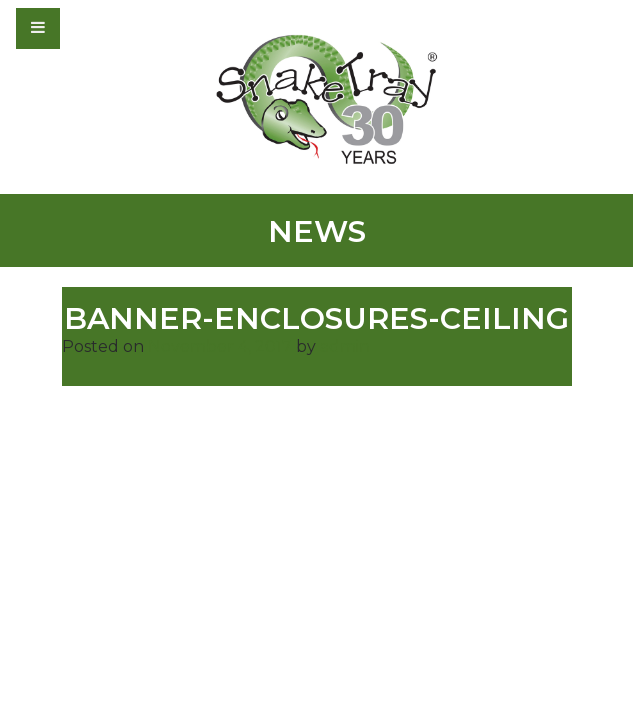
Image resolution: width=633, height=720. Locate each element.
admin (345, 346)
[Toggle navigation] (92, 28)
